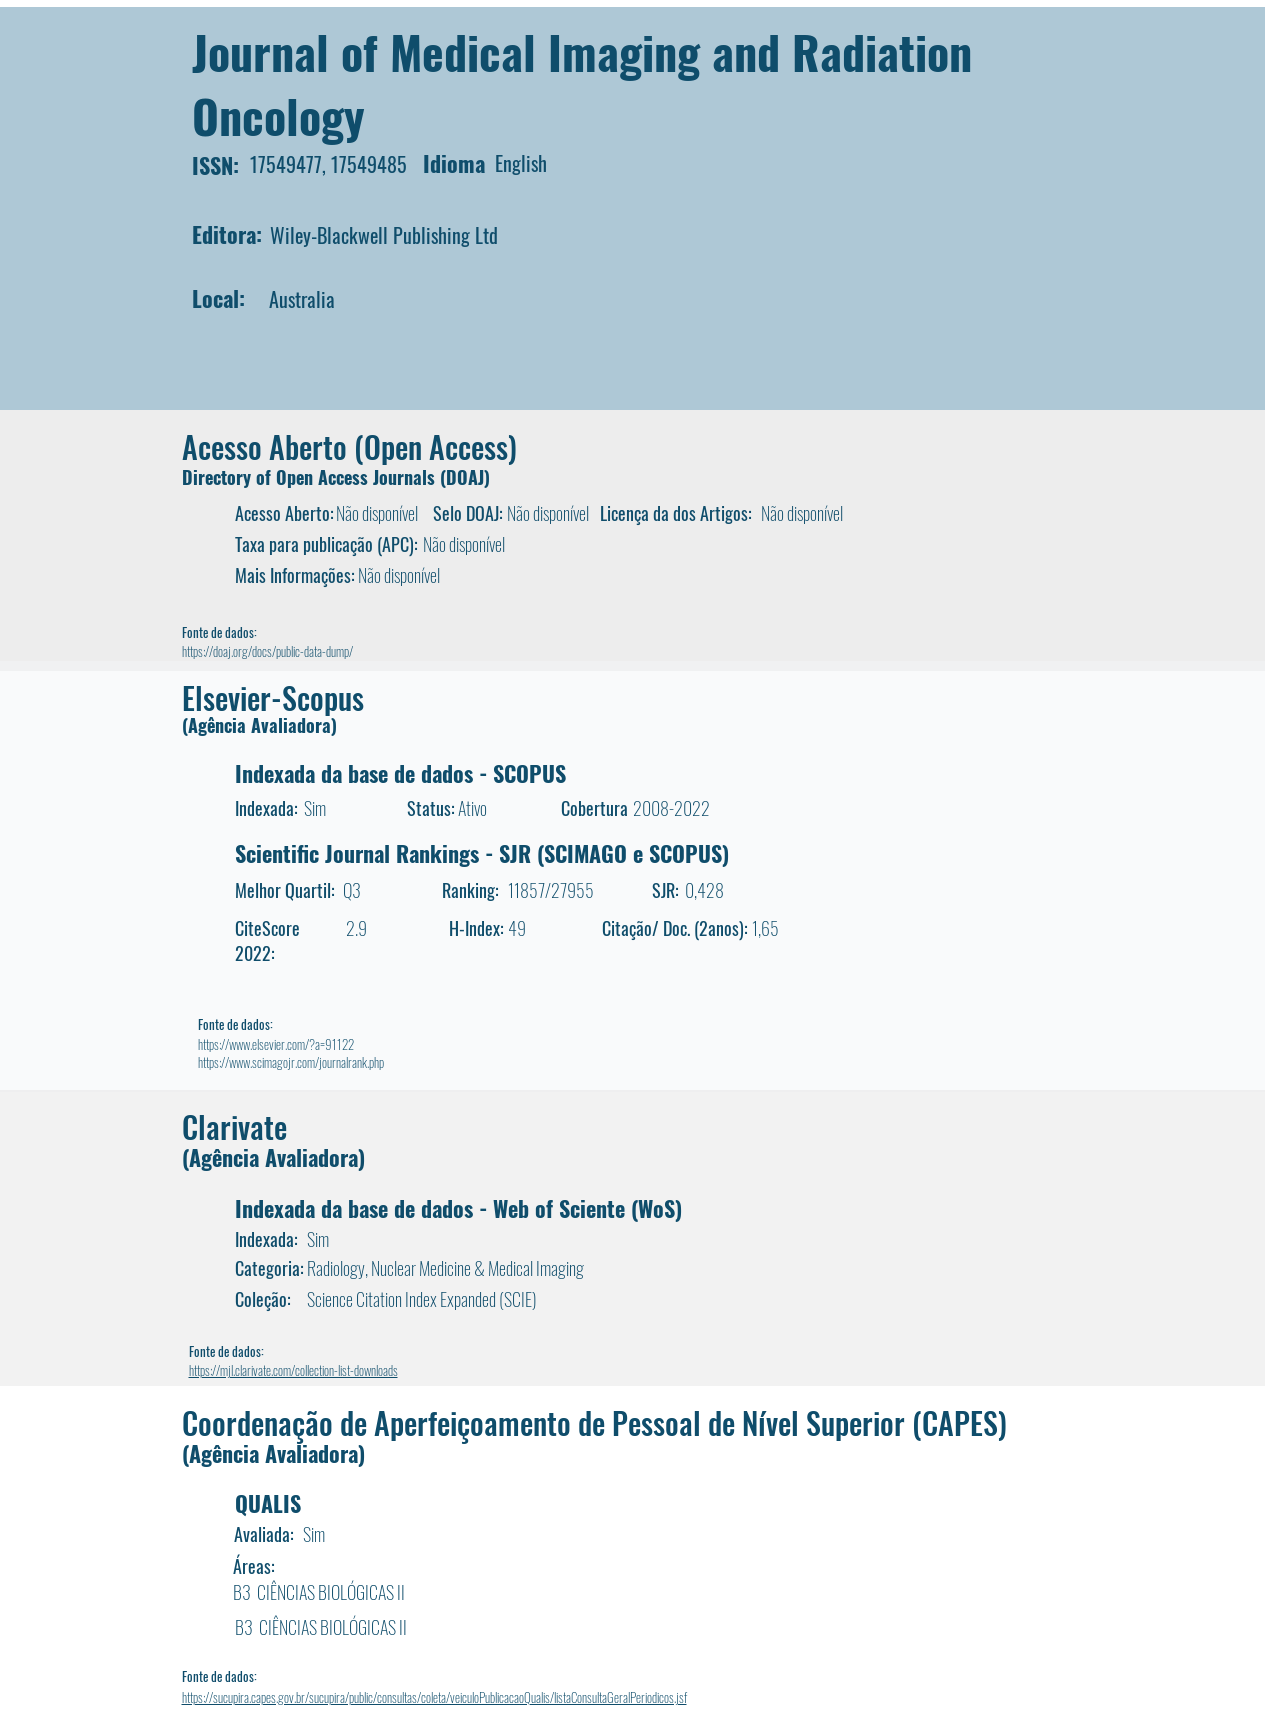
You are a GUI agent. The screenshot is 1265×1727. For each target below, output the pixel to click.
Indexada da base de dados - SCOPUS (400, 773)
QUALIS (268, 1503)
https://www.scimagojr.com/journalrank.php (291, 1062)
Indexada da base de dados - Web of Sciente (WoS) (458, 1208)
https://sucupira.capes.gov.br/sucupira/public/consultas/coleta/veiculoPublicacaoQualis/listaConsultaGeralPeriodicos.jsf (434, 1697)
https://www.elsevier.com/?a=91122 (276, 1044)
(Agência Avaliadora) (259, 725)
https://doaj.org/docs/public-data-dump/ (267, 651)
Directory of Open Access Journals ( (314, 477)
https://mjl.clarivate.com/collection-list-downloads (293, 1370)
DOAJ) (468, 477)
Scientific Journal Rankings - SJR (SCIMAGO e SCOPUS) (482, 853)
